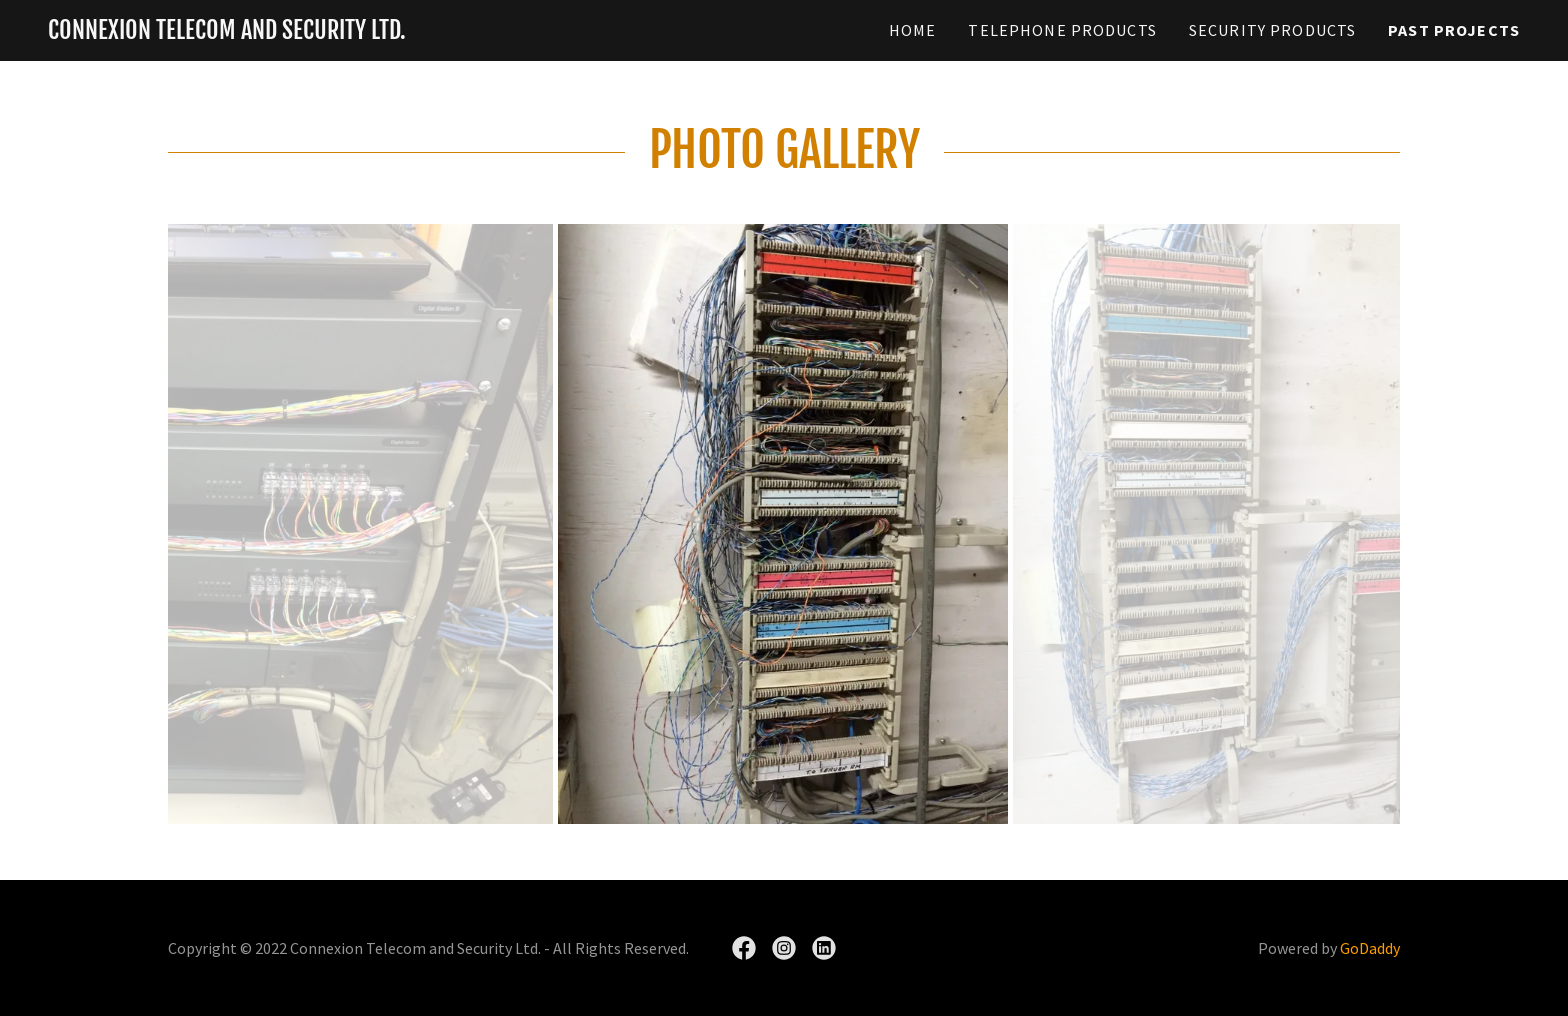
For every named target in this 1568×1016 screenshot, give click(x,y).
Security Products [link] (1272, 30)
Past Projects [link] (1454, 30)
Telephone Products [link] (1062, 30)
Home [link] (913, 30)
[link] (227, 32)
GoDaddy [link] (1370, 948)
